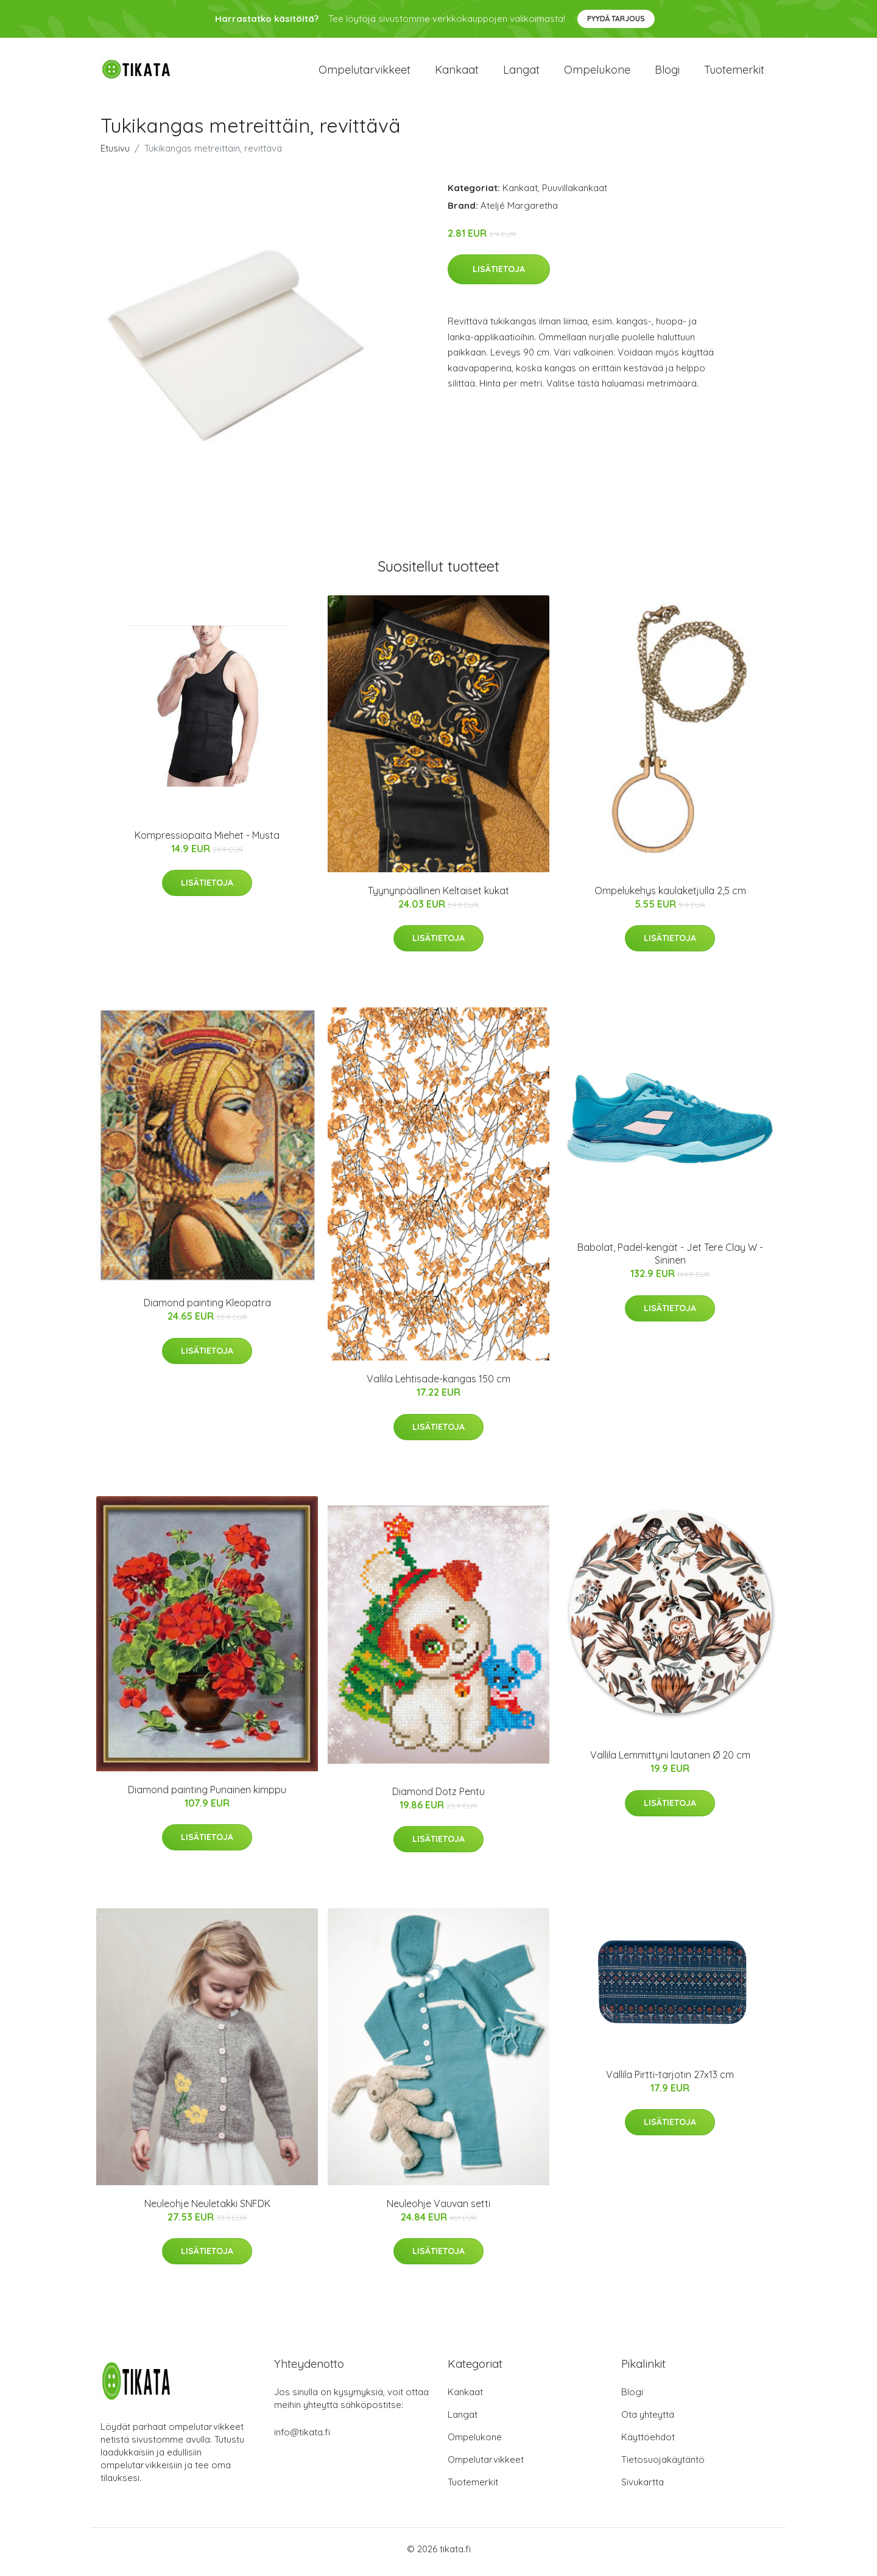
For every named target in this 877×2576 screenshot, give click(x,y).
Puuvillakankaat (574, 194)
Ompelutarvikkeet (364, 73)
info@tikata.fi (302, 2438)
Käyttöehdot (648, 2443)
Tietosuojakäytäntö (663, 2465)
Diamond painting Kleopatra (207, 1309)
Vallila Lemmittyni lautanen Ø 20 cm (670, 1761)
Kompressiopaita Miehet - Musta (207, 841)
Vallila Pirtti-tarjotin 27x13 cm (670, 2080)
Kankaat (457, 73)
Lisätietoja (499, 275)
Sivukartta (642, 2488)
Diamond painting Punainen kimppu (207, 1796)
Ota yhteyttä (647, 2420)
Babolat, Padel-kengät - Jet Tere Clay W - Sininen (670, 1260)
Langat (521, 73)
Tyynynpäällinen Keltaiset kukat (438, 897)
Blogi (667, 73)
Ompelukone (597, 73)
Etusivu (115, 154)
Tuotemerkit (734, 73)
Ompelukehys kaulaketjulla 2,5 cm (670, 897)
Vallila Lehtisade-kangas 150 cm (438, 1385)
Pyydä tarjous (616, 18)
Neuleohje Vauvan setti (438, 2209)
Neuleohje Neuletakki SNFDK (207, 2209)
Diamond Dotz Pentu (438, 1797)
